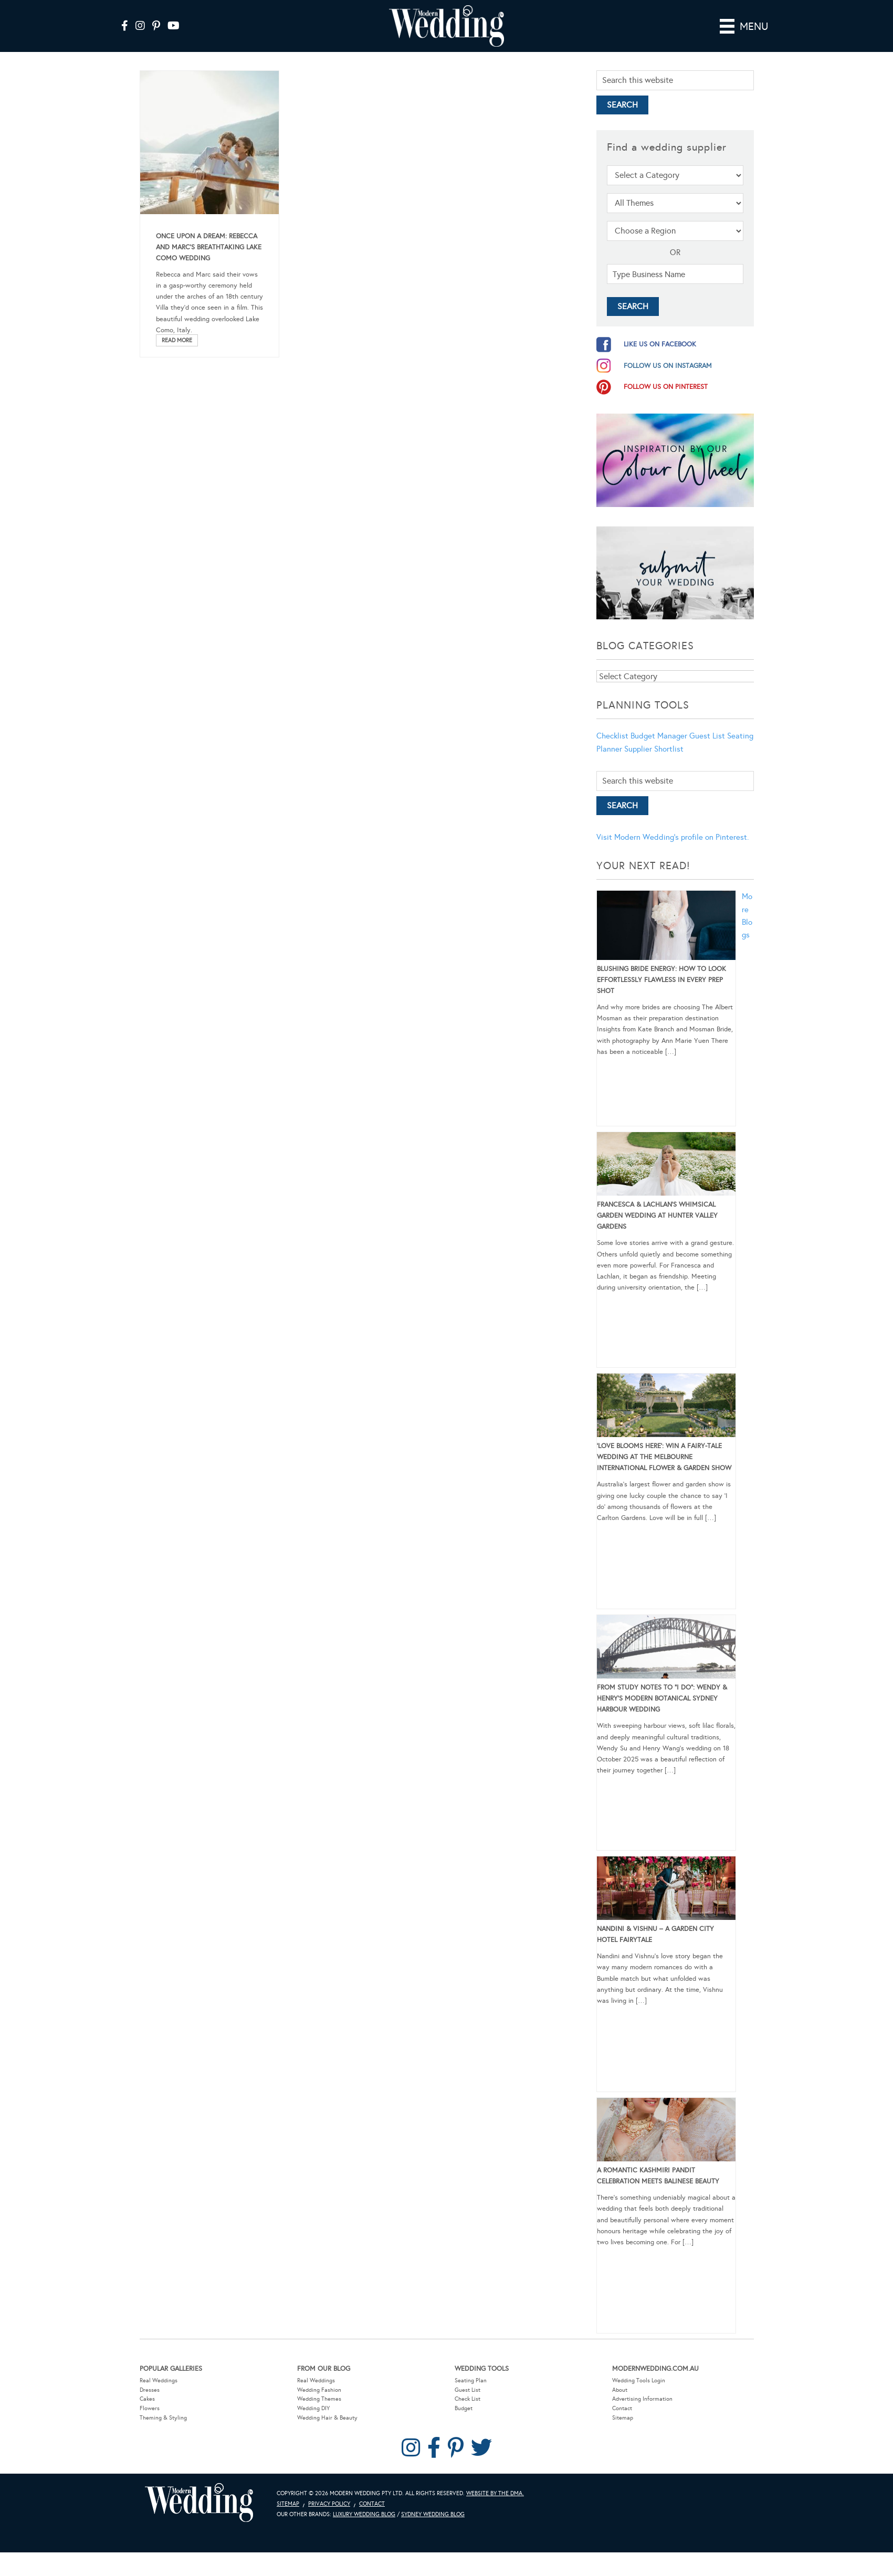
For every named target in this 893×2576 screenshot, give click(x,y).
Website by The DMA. (495, 2493)
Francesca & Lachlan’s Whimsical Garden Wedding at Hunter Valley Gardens (657, 1215)
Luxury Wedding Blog (364, 2514)
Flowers (150, 2408)
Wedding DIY (313, 2408)
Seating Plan (471, 2380)
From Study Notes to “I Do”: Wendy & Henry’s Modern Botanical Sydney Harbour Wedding (662, 1698)
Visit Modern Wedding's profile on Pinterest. (672, 837)
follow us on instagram (668, 366)
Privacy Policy (329, 2503)
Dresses (150, 2390)
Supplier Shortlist (654, 749)
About (619, 2390)
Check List (467, 2398)
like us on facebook (660, 344)
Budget (463, 2408)
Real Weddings (158, 2380)
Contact (622, 2408)
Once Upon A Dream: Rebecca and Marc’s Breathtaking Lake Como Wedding (208, 247)
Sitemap (622, 2417)
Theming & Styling (163, 2417)
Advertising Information (642, 2398)
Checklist (612, 736)
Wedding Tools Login (638, 2380)
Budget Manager (659, 736)
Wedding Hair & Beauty (327, 2417)
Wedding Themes (319, 2398)
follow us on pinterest (666, 387)
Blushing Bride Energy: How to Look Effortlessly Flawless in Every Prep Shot (661, 980)
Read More (177, 340)
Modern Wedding (199, 2502)
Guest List (707, 736)
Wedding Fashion (319, 2390)
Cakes (147, 2398)
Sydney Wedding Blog (433, 2514)
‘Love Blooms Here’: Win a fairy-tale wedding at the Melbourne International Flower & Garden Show (664, 1457)
